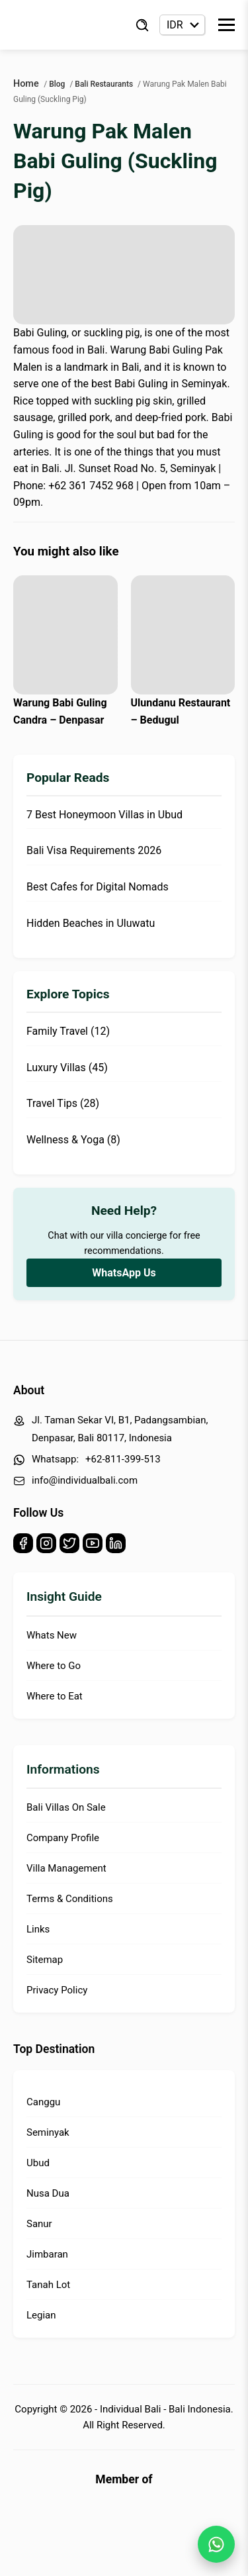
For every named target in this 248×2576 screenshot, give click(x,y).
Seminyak (47, 2132)
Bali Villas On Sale (66, 1807)
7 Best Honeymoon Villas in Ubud (104, 814)
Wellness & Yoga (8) (73, 1139)
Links (38, 1929)
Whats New (51, 1635)
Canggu (43, 2102)
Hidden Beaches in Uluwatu (90, 923)
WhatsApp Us (123, 1272)
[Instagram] (46, 1546)
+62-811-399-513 (123, 1459)
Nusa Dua (47, 2193)
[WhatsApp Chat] (216, 2544)
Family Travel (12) (68, 1031)
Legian (41, 2315)
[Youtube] (93, 1546)
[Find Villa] (142, 25)
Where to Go (53, 1666)
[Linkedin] (116, 1546)
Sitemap (44, 1960)
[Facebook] (23, 1546)
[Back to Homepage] (66, 25)
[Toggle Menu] (226, 25)
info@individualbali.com (85, 1480)
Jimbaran (47, 2254)
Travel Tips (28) (62, 1103)
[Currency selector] (182, 25)
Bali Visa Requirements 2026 (93, 850)
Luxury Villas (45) (67, 1067)
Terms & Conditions (69, 1899)
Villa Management (66, 1868)
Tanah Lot (48, 2285)
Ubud (38, 2163)
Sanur (39, 2224)
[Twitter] (69, 1546)
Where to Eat (54, 1696)
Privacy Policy (56, 1990)
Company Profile (62, 1838)
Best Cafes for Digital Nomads (97, 887)
